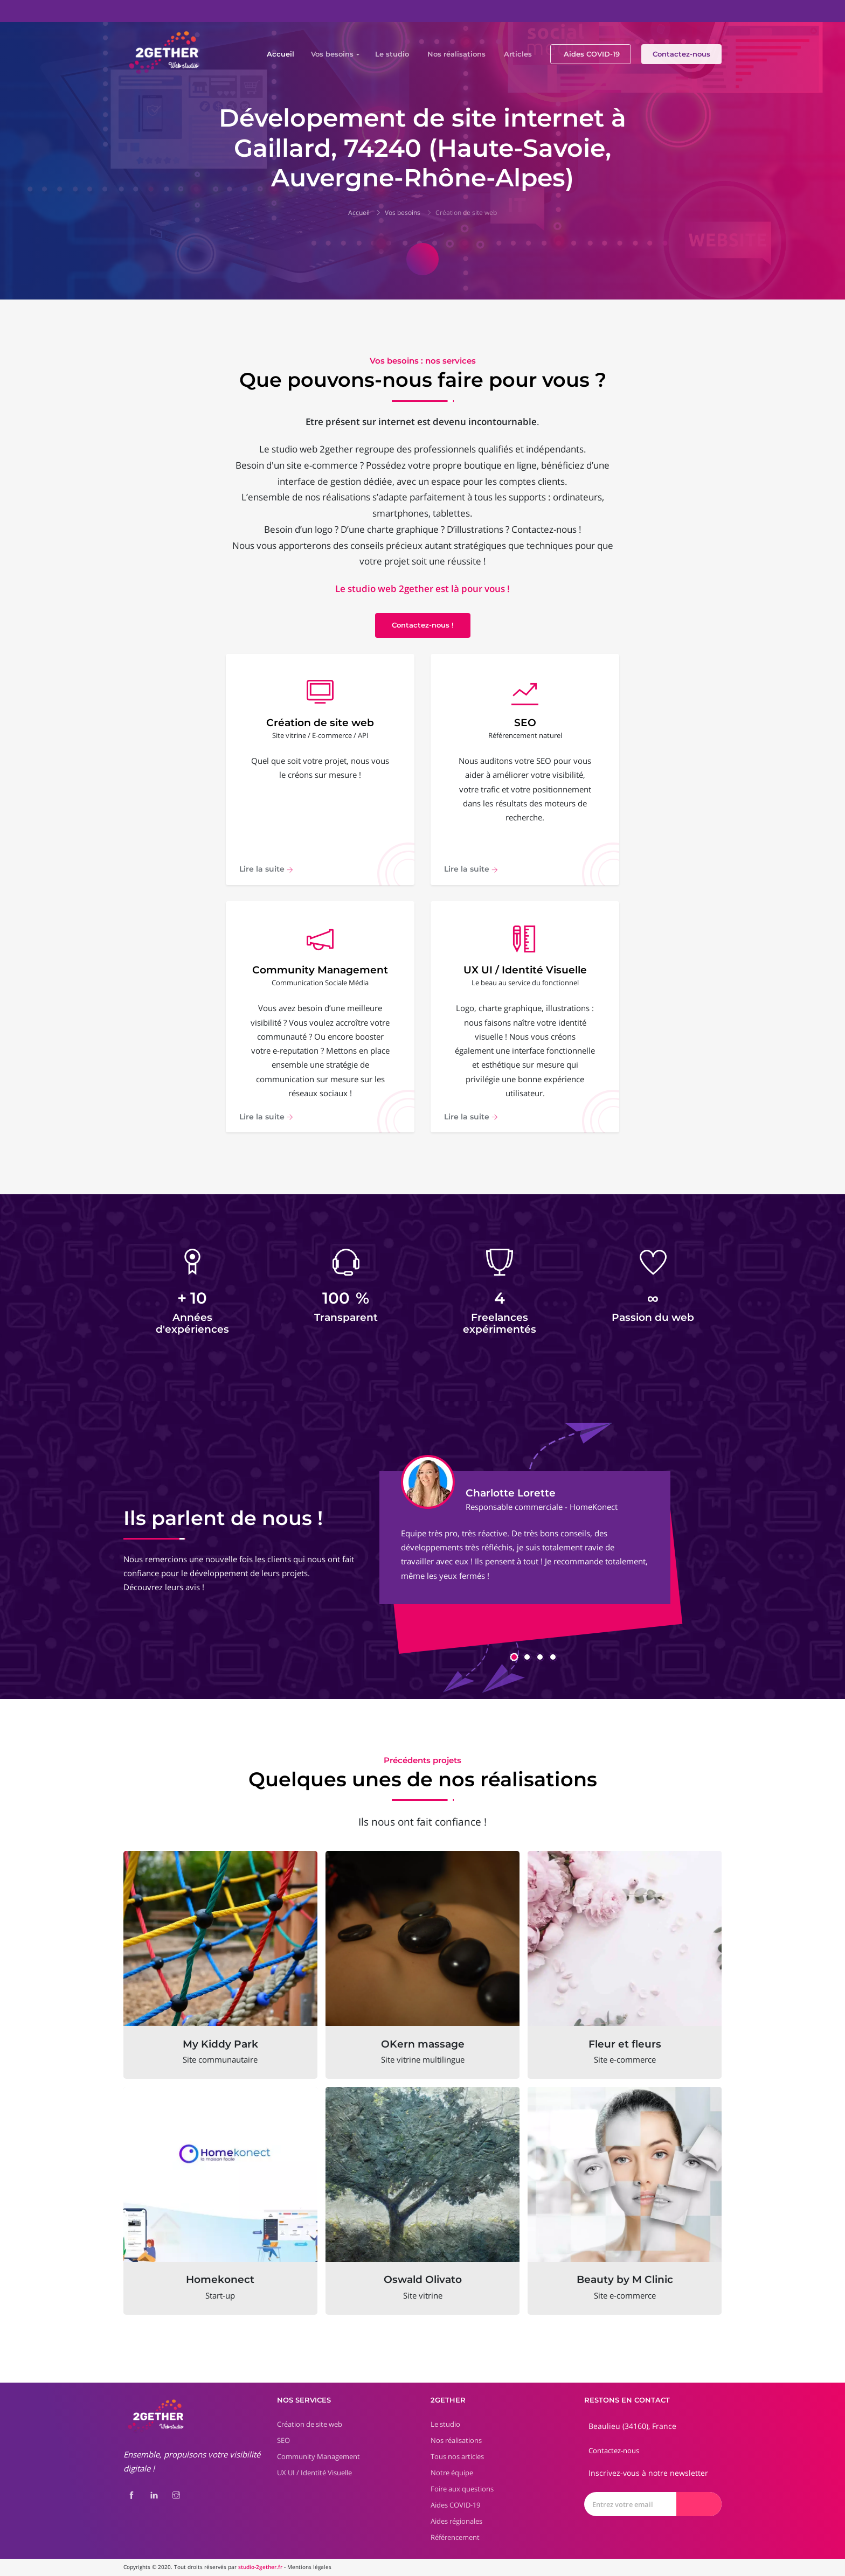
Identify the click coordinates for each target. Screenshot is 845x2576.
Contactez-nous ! (423, 625)
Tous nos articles (457, 2456)
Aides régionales (456, 2521)
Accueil (280, 54)
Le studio (392, 54)
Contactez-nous (681, 54)
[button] (514, 1657)
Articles (518, 54)
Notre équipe (452, 2472)
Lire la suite (266, 869)
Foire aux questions (462, 2489)
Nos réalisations (456, 54)
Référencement (455, 2537)
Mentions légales (309, 2567)
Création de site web (466, 212)
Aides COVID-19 (592, 54)
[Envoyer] (699, 2504)
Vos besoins (332, 54)
